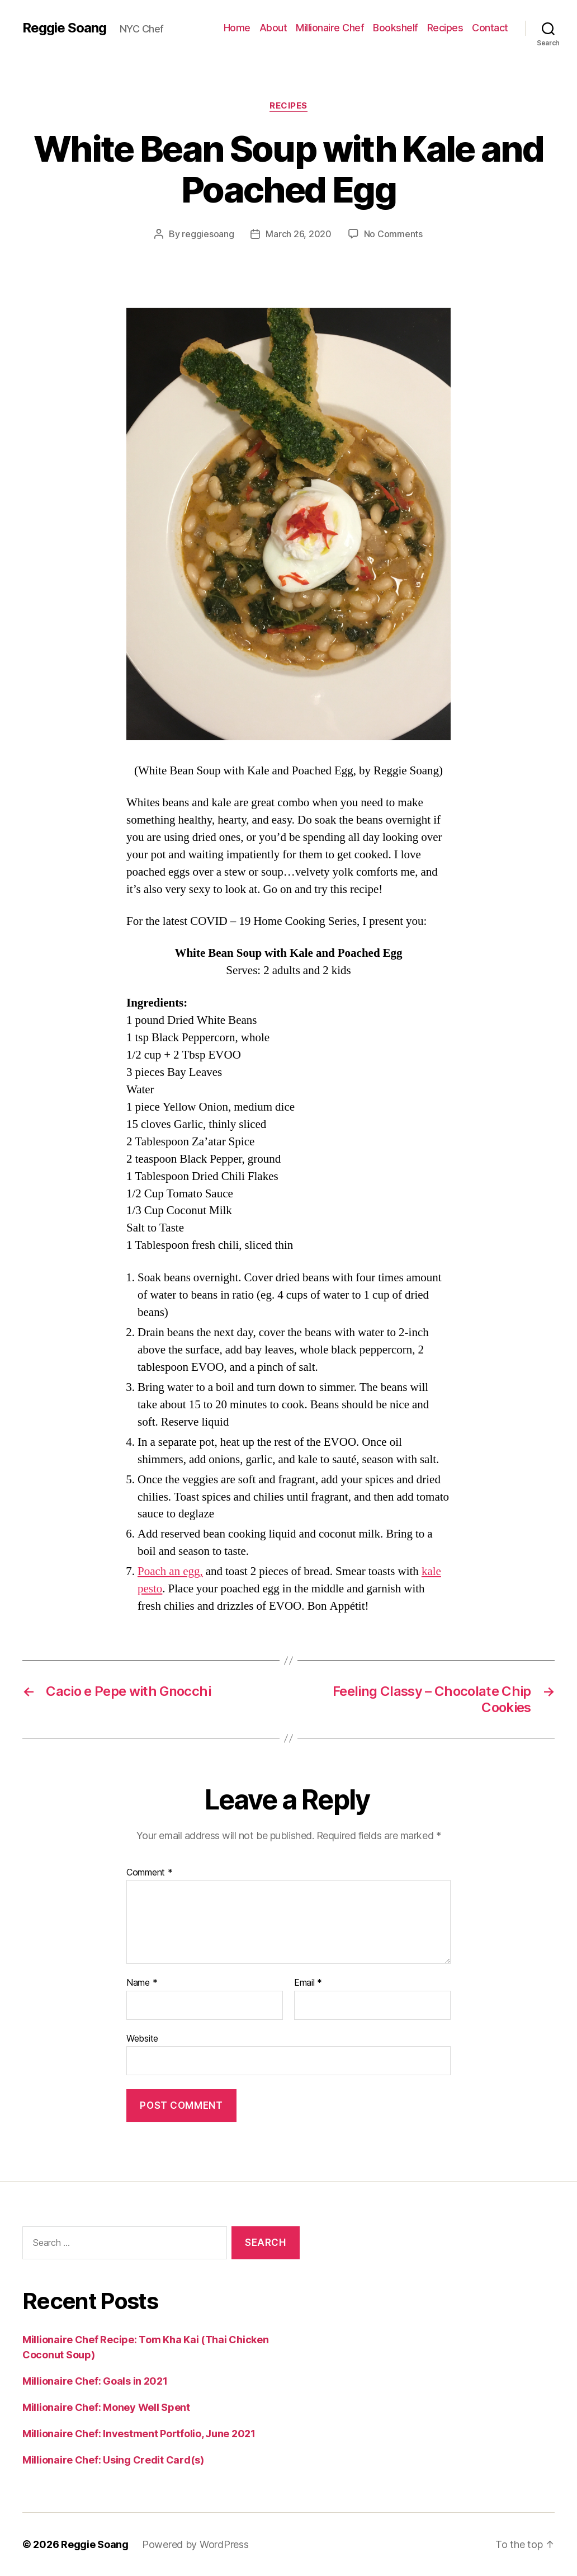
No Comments (393, 233)
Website (142, 2038)
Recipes (445, 28)
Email (308, 1983)
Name (141, 1983)
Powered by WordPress (195, 2544)
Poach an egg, (170, 1571)
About (273, 28)
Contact (490, 28)
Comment (149, 1873)
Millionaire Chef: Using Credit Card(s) (113, 2460)
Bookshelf (395, 28)
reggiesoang (208, 233)
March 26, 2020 (298, 233)
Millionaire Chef (330, 28)
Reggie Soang (64, 28)
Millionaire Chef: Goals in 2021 (95, 2381)
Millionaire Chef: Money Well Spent (106, 2407)
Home (237, 28)
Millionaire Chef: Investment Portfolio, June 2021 (139, 2433)
